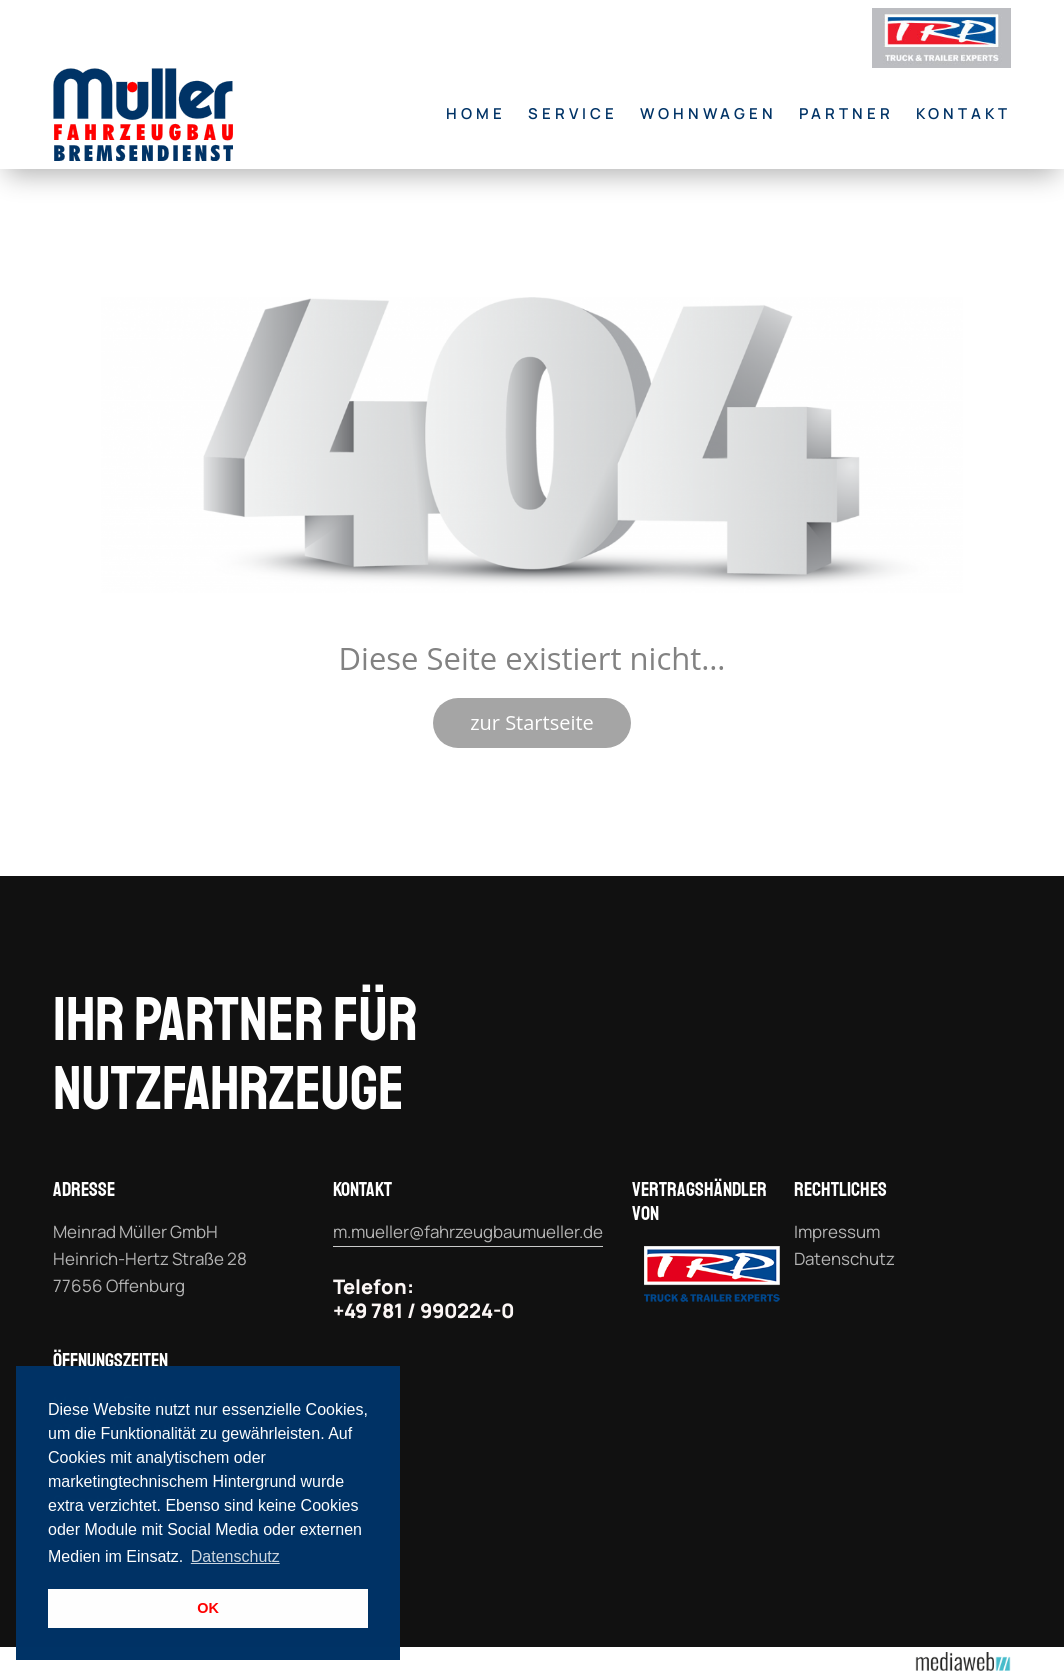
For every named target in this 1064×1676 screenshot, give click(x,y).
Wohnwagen (708, 113)
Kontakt (963, 113)
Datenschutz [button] (235, 1556)
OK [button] (208, 1608)
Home (476, 113)
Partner (846, 113)
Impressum (837, 1231)
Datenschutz (844, 1258)
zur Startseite (532, 722)
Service (573, 113)
